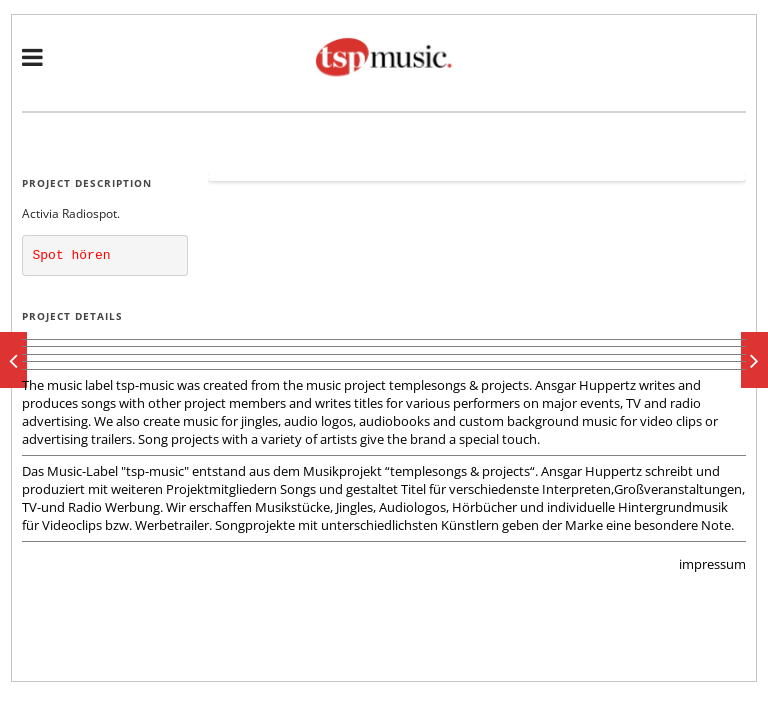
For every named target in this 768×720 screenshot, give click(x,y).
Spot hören (72, 255)
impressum (712, 564)
